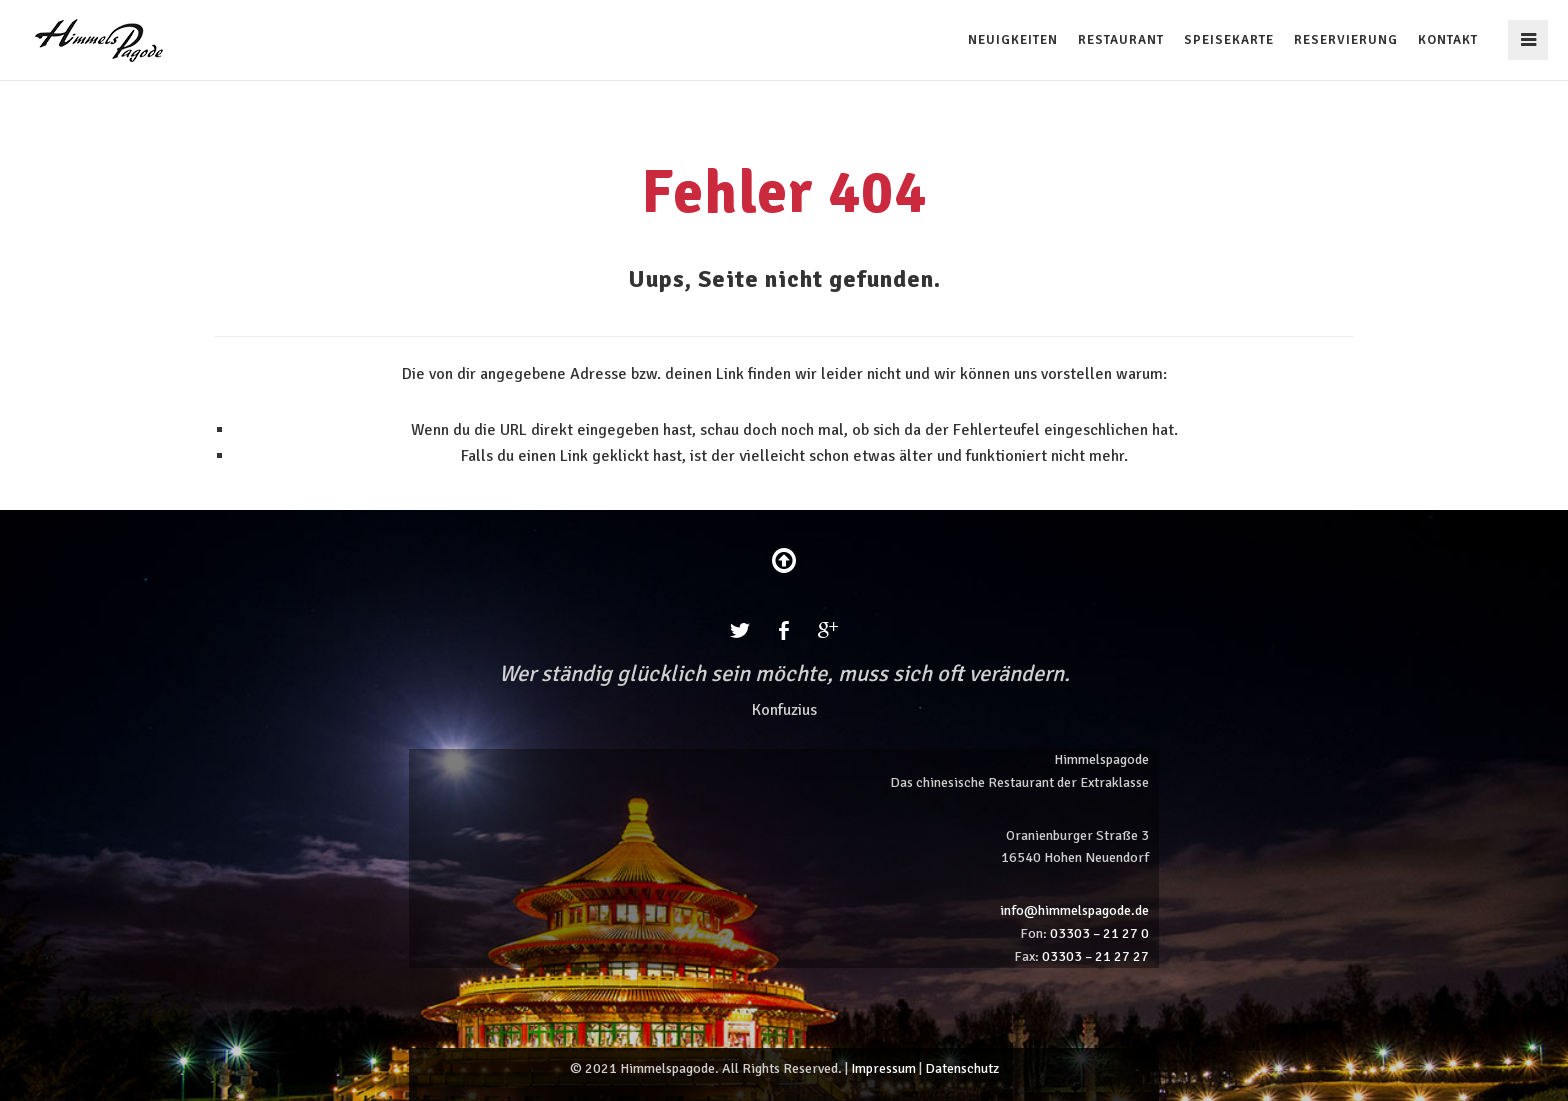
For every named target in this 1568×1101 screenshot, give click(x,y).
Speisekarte (1229, 40)
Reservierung (1346, 40)
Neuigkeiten (1013, 40)
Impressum (883, 1068)
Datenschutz (962, 1068)
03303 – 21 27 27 (1095, 956)
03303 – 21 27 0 (1099, 933)
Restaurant (1121, 40)
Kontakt (1448, 40)
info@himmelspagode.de (1074, 910)
